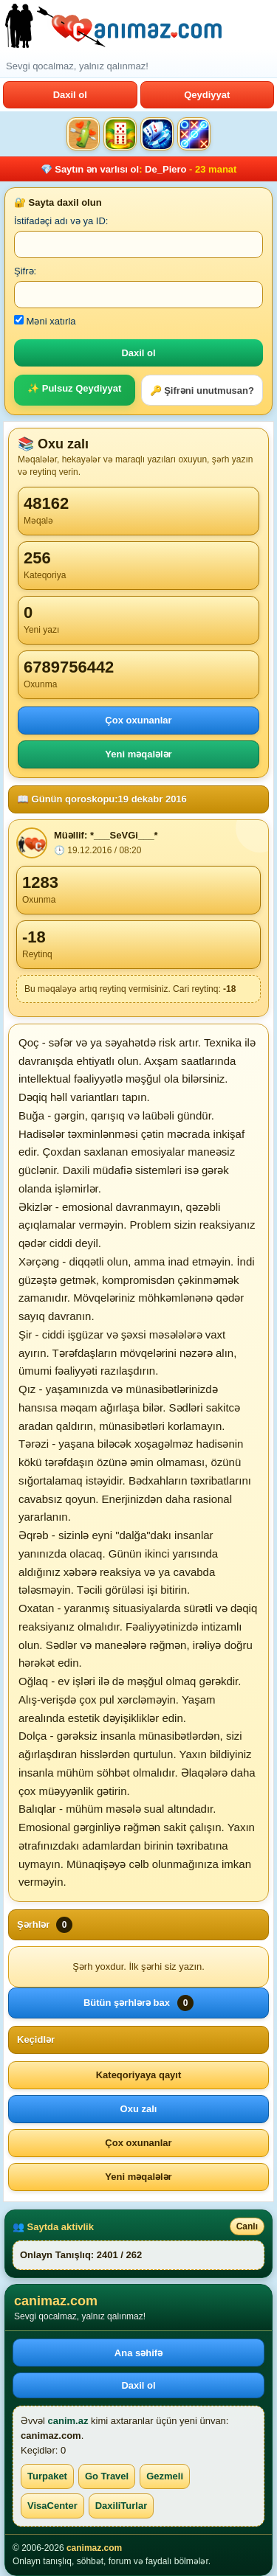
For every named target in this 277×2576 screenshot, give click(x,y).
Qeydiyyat (207, 94)
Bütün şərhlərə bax (138, 2003)
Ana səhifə (138, 2352)
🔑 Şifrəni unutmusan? (202, 390)
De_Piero (165, 169)
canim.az (68, 2420)
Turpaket (47, 2476)
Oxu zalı (138, 2108)
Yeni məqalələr (138, 754)
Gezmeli (164, 2476)
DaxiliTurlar (121, 2505)
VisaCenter (52, 2505)
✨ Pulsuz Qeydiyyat (74, 388)
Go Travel (107, 2476)
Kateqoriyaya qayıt (139, 2074)
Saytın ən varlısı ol (97, 169)
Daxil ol (70, 94)
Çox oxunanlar (138, 720)
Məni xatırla (45, 321)
